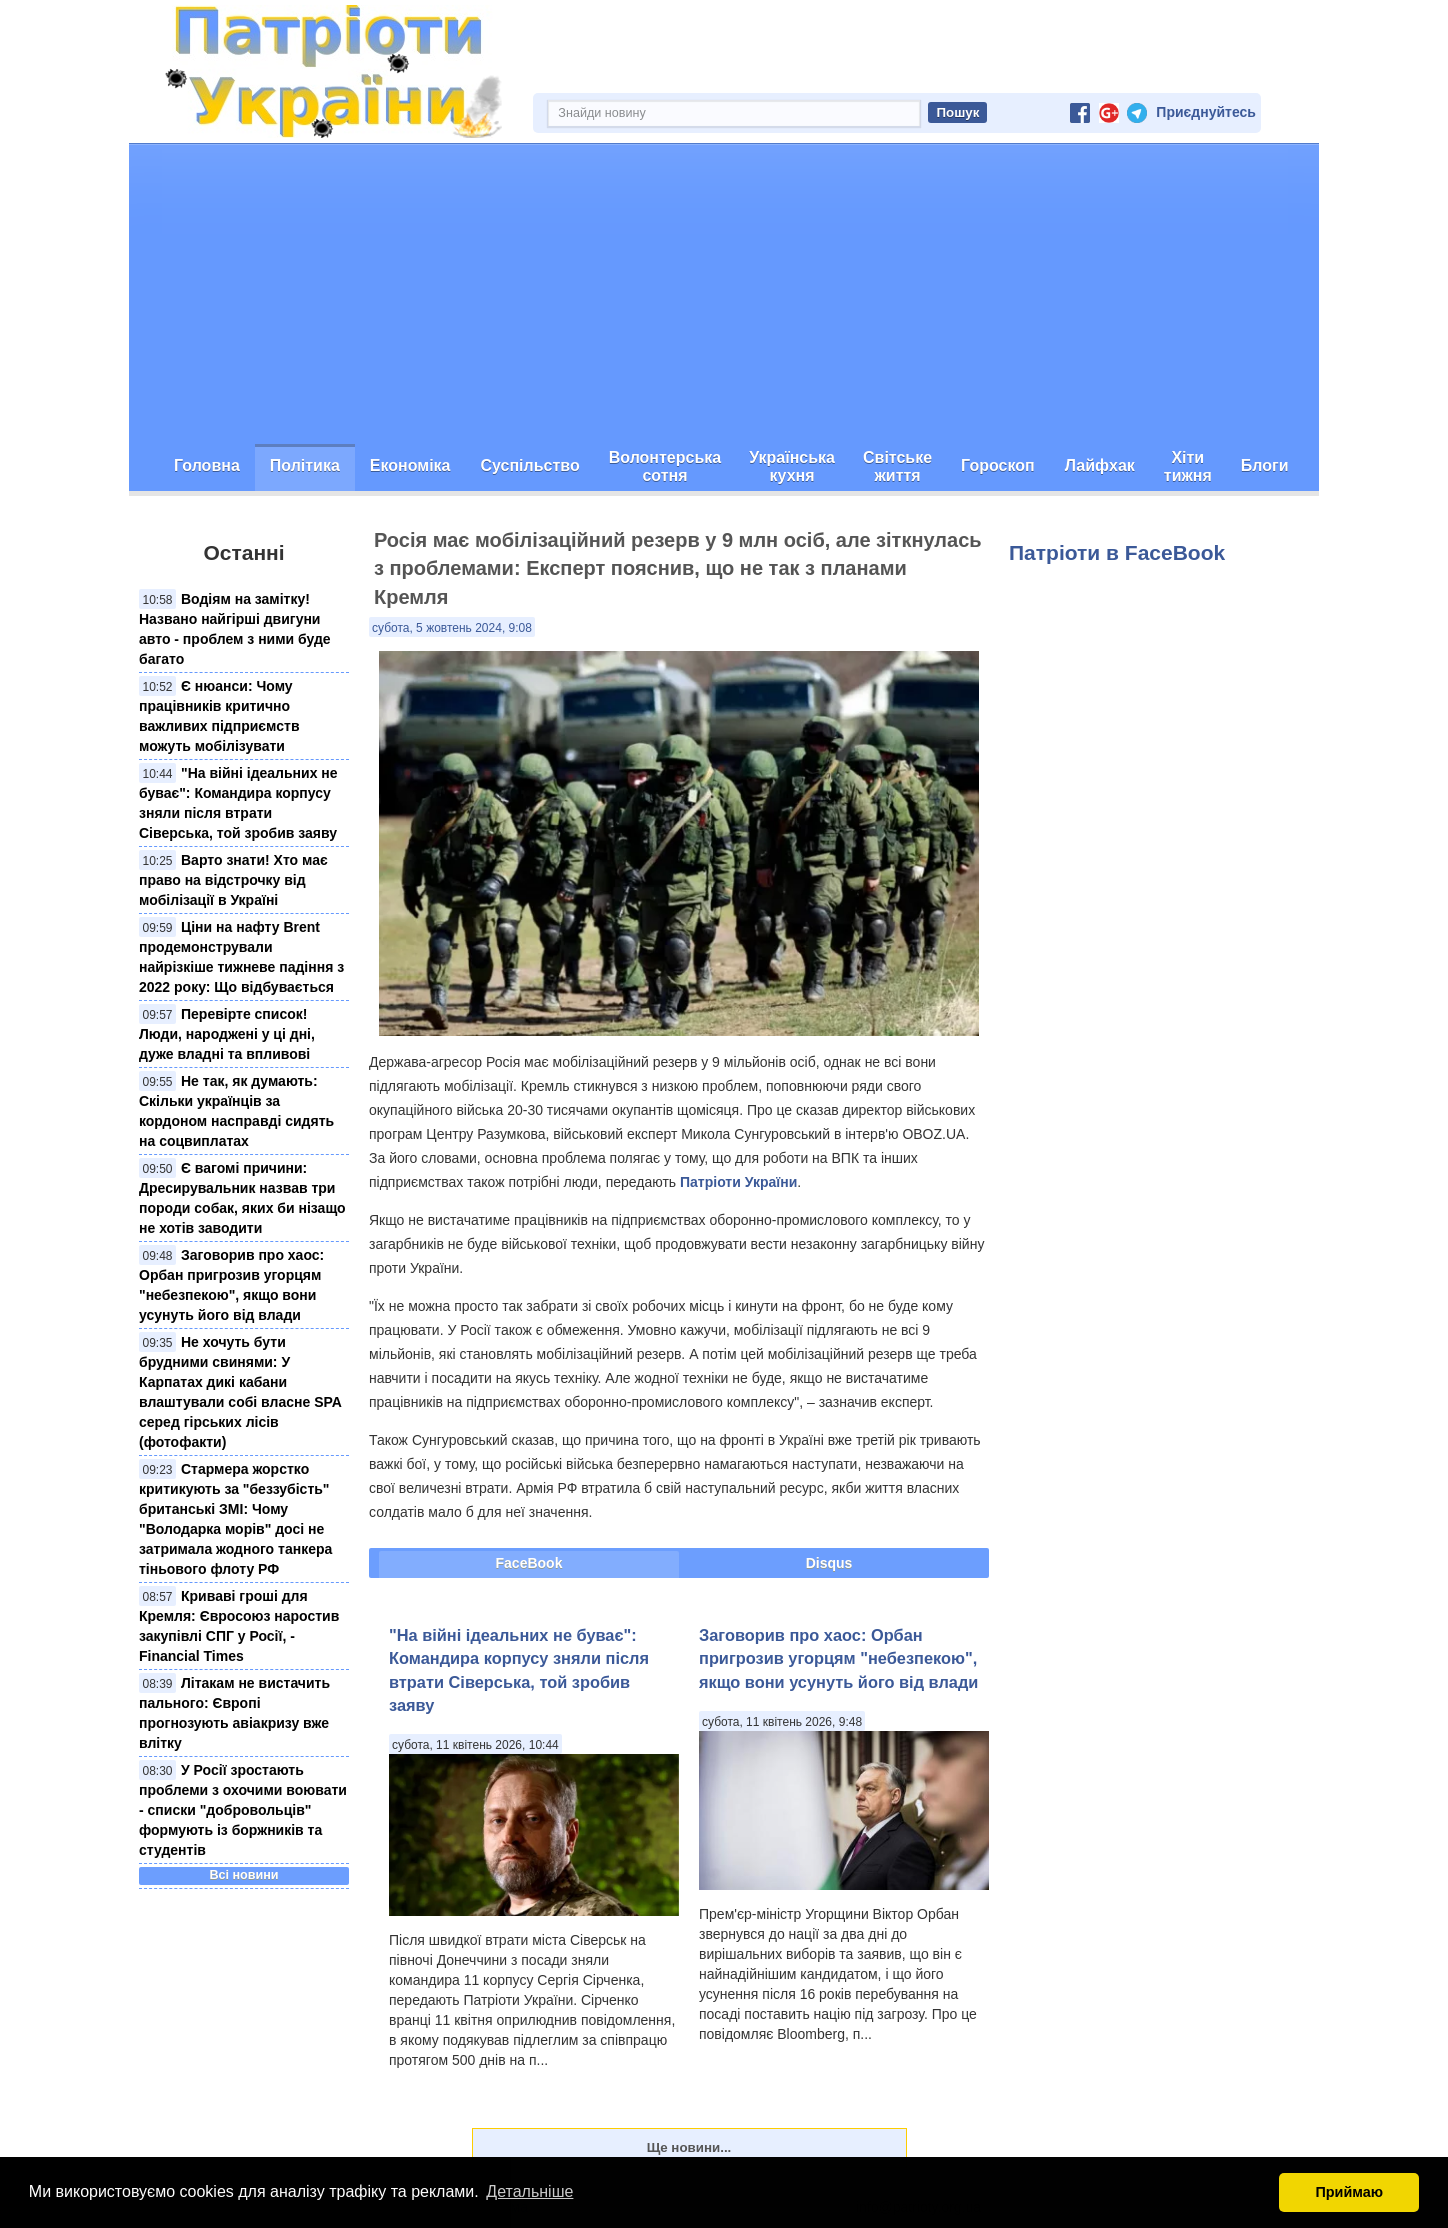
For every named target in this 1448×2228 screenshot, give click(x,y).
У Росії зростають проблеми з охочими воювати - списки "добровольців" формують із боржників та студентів (243, 1810)
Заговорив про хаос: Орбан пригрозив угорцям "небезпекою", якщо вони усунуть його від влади (838, 1658)
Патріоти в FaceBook (1117, 552)
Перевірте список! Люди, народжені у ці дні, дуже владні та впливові (227, 1034)
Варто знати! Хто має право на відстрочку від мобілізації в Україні (233, 880)
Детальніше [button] (529, 2191)
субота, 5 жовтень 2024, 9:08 (452, 628)
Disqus (829, 1563)
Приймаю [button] (1349, 2192)
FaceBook (529, 1563)
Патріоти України (738, 1182)
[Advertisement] (724, 294)
